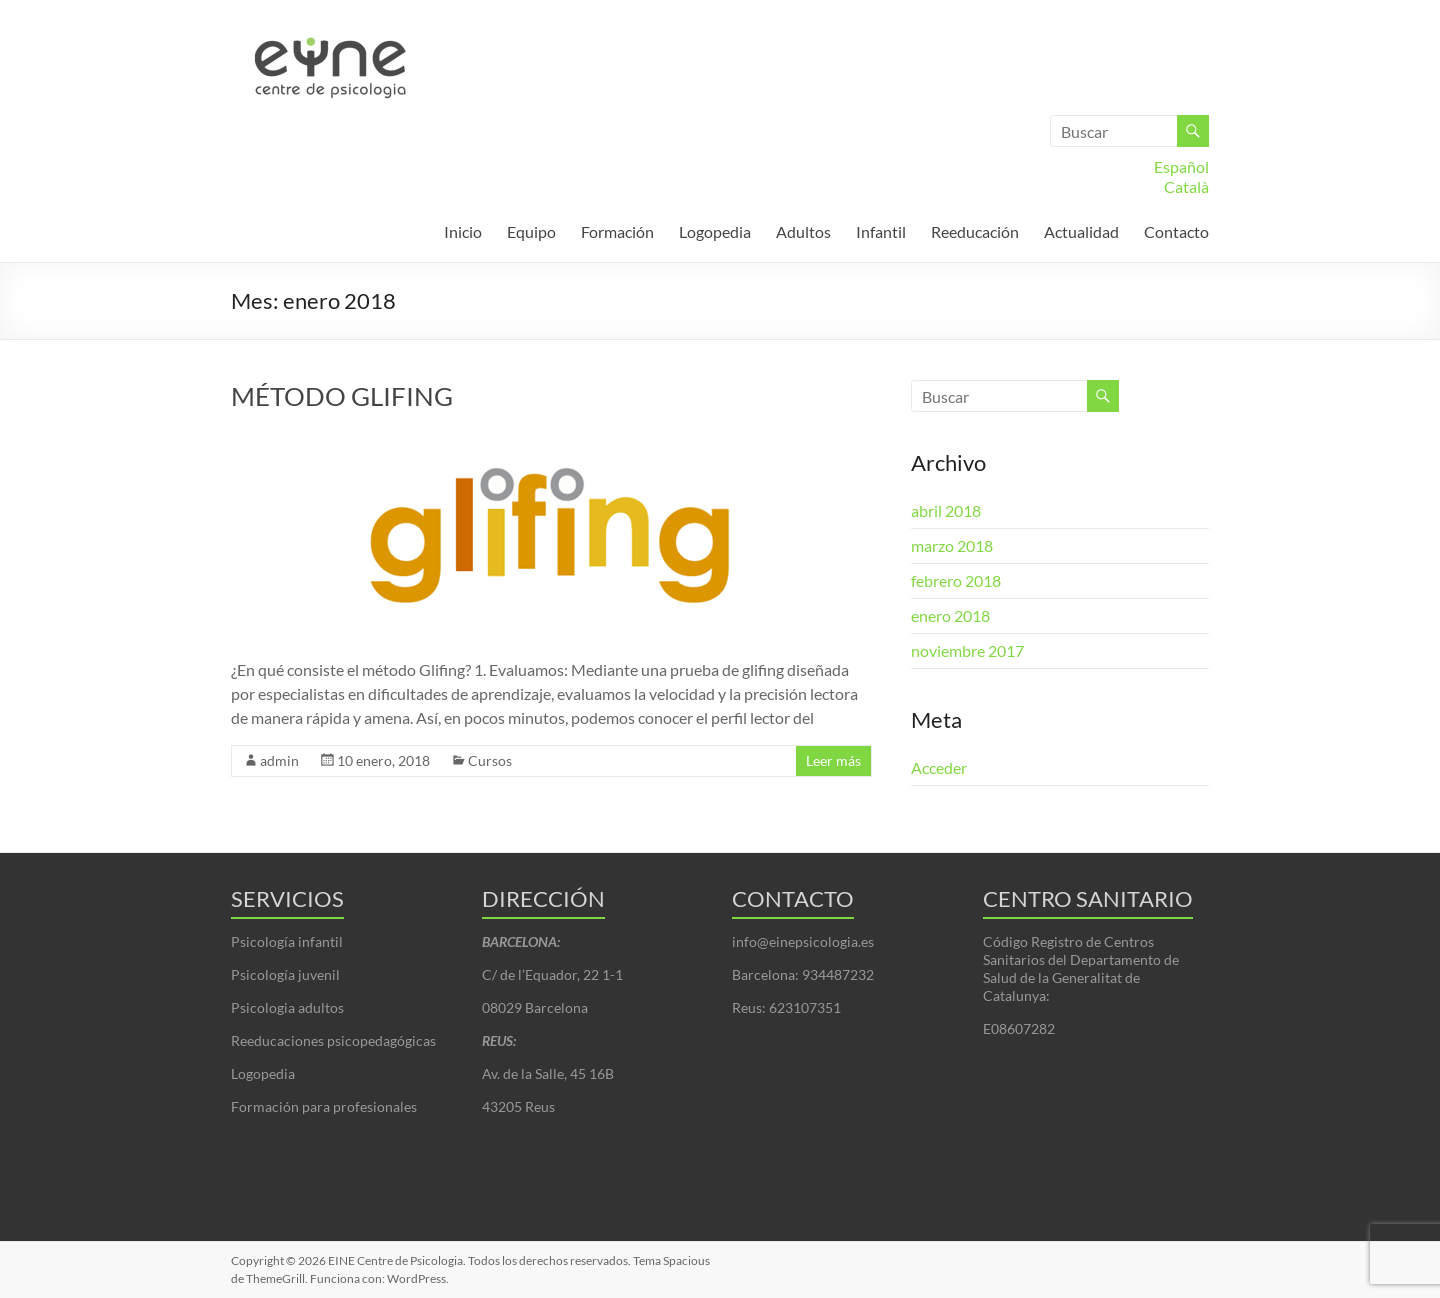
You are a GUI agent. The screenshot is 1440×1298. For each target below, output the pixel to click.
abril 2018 (946, 510)
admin (279, 760)
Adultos (803, 231)
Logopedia (715, 231)
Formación (617, 231)
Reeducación (975, 231)
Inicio (463, 231)
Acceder (939, 767)
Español (1181, 166)
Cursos (490, 760)
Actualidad (1081, 231)
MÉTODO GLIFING (342, 396)
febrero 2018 (956, 580)
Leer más (833, 760)
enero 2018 (950, 615)
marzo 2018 (952, 545)
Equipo (531, 231)
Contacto (1176, 231)
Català (1186, 186)
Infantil (881, 231)
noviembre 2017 (967, 650)
